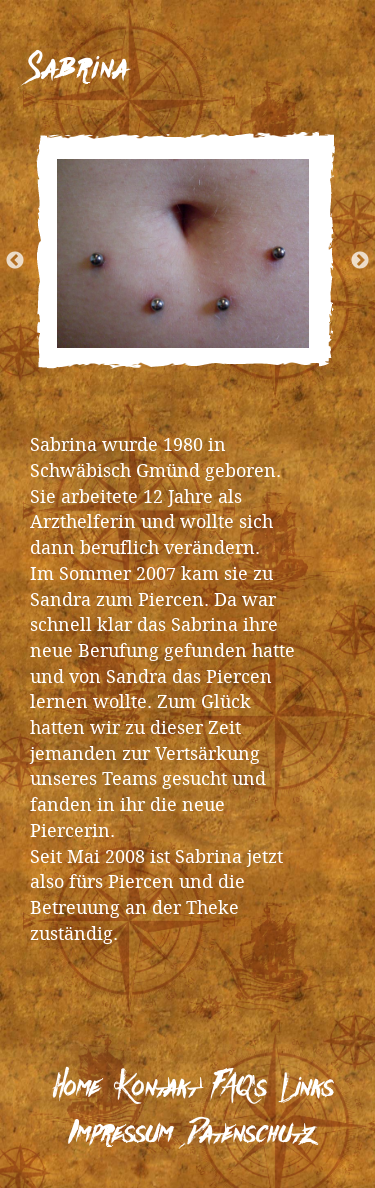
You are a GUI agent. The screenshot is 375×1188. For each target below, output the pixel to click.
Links (307, 1088)
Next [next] (338, 251)
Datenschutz (251, 1134)
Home (76, 1088)
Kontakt (156, 1088)
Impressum (120, 1134)
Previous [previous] (36, 251)
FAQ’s (239, 1088)
